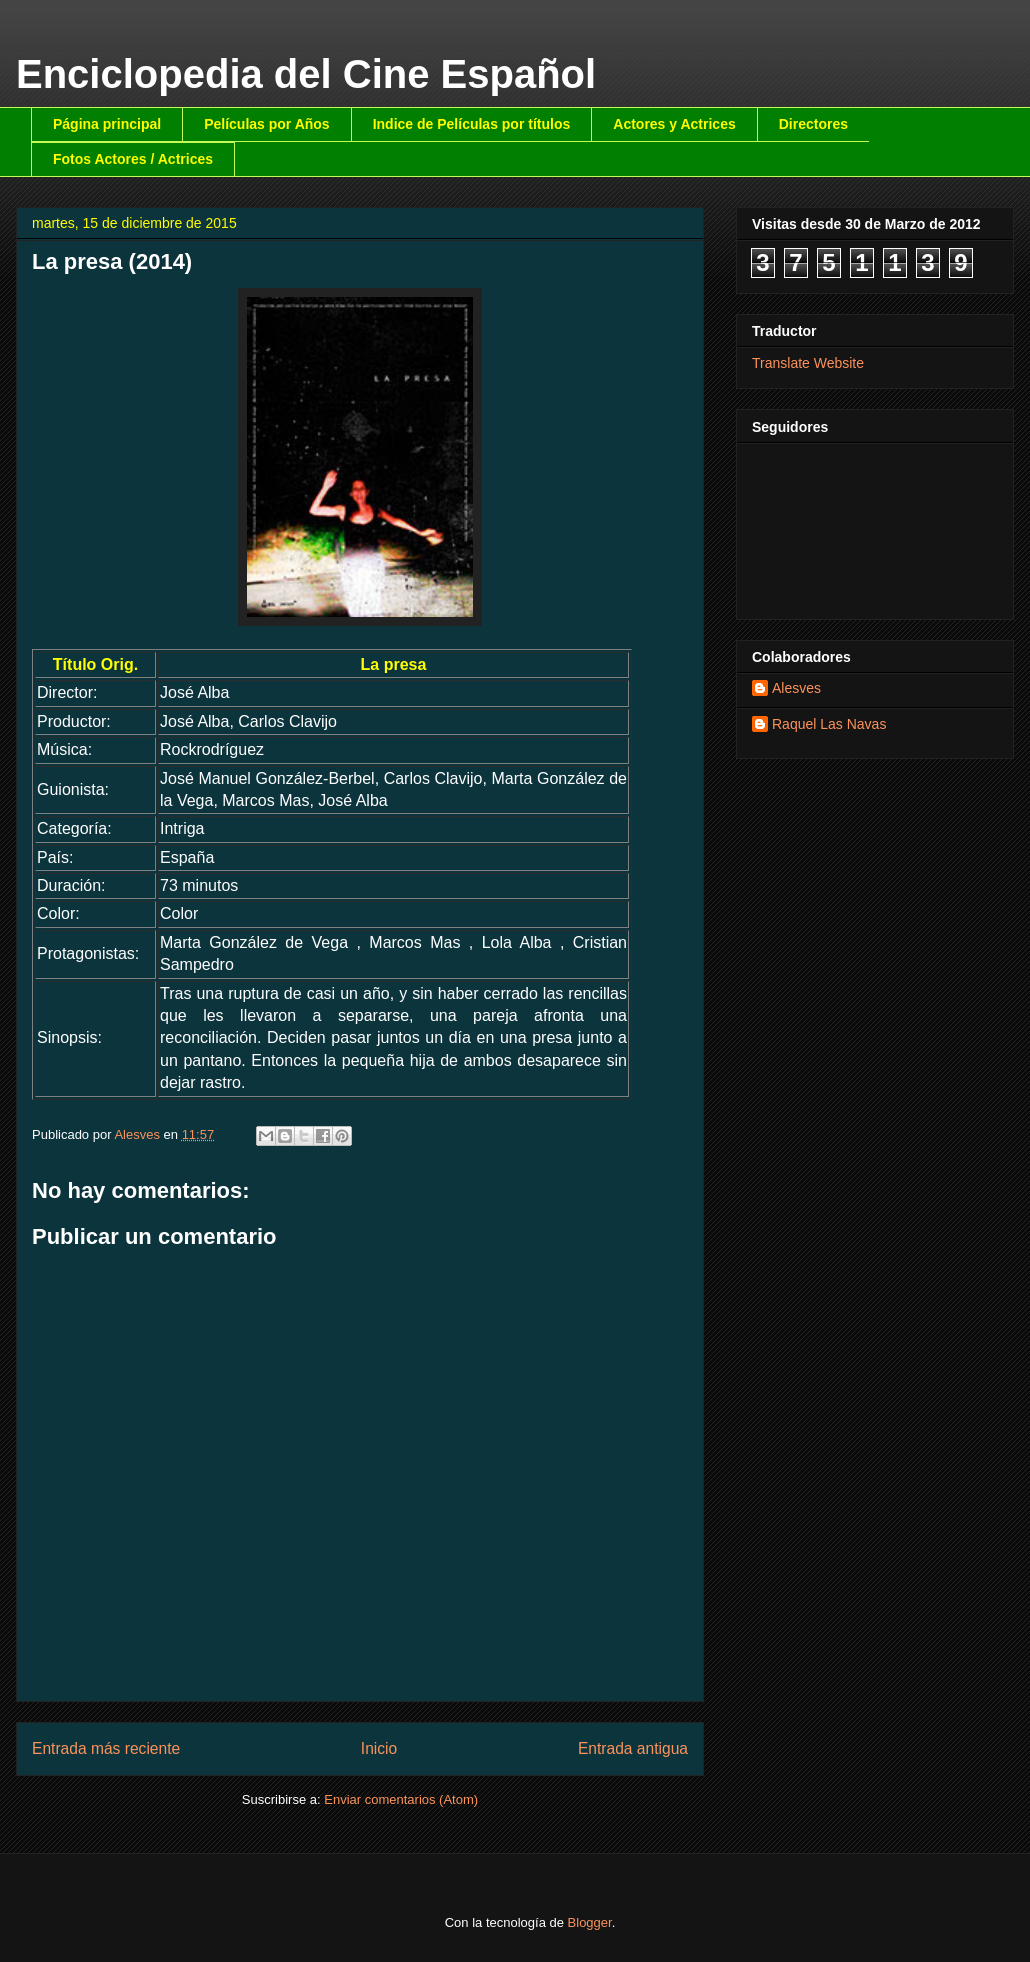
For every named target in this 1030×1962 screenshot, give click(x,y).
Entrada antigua (633, 1748)
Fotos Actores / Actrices (133, 159)
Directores (813, 124)
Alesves (796, 688)
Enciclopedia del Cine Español (306, 74)
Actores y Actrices (674, 124)
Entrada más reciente (106, 1748)
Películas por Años (267, 124)
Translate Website (808, 363)
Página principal (107, 124)
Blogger (590, 1922)
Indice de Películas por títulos (472, 124)
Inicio (379, 1748)
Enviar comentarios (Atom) (401, 1799)
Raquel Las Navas (829, 724)
